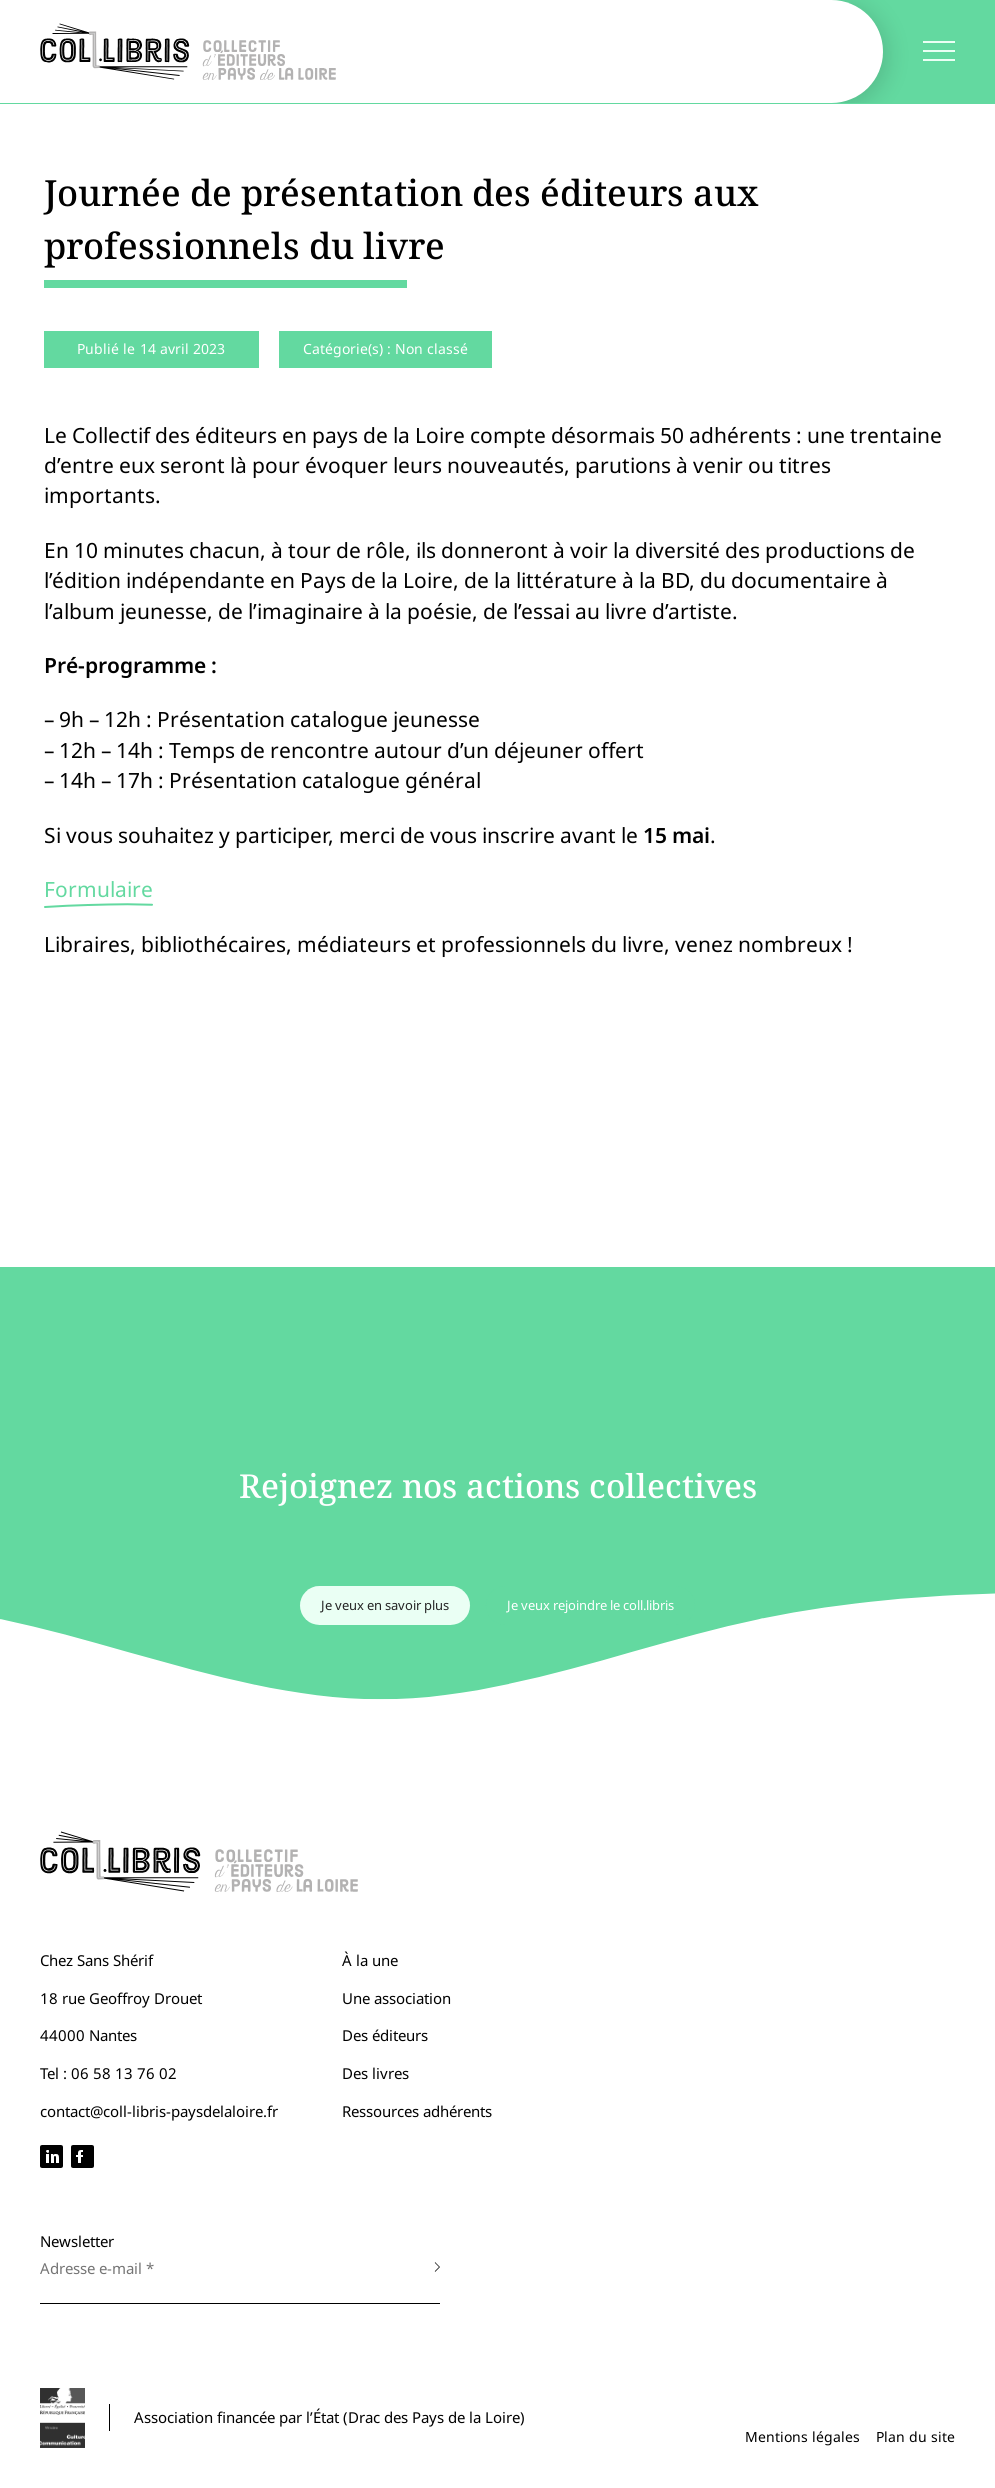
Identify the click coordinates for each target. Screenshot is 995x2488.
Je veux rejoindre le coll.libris (590, 1605)
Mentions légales (802, 2436)
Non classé (431, 348)
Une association (396, 1998)
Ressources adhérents (417, 2111)
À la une (370, 1960)
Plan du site (915, 2436)
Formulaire (98, 889)
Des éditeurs (385, 2035)
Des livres (375, 2073)
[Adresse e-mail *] (220, 2268)
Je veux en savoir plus (385, 1605)
